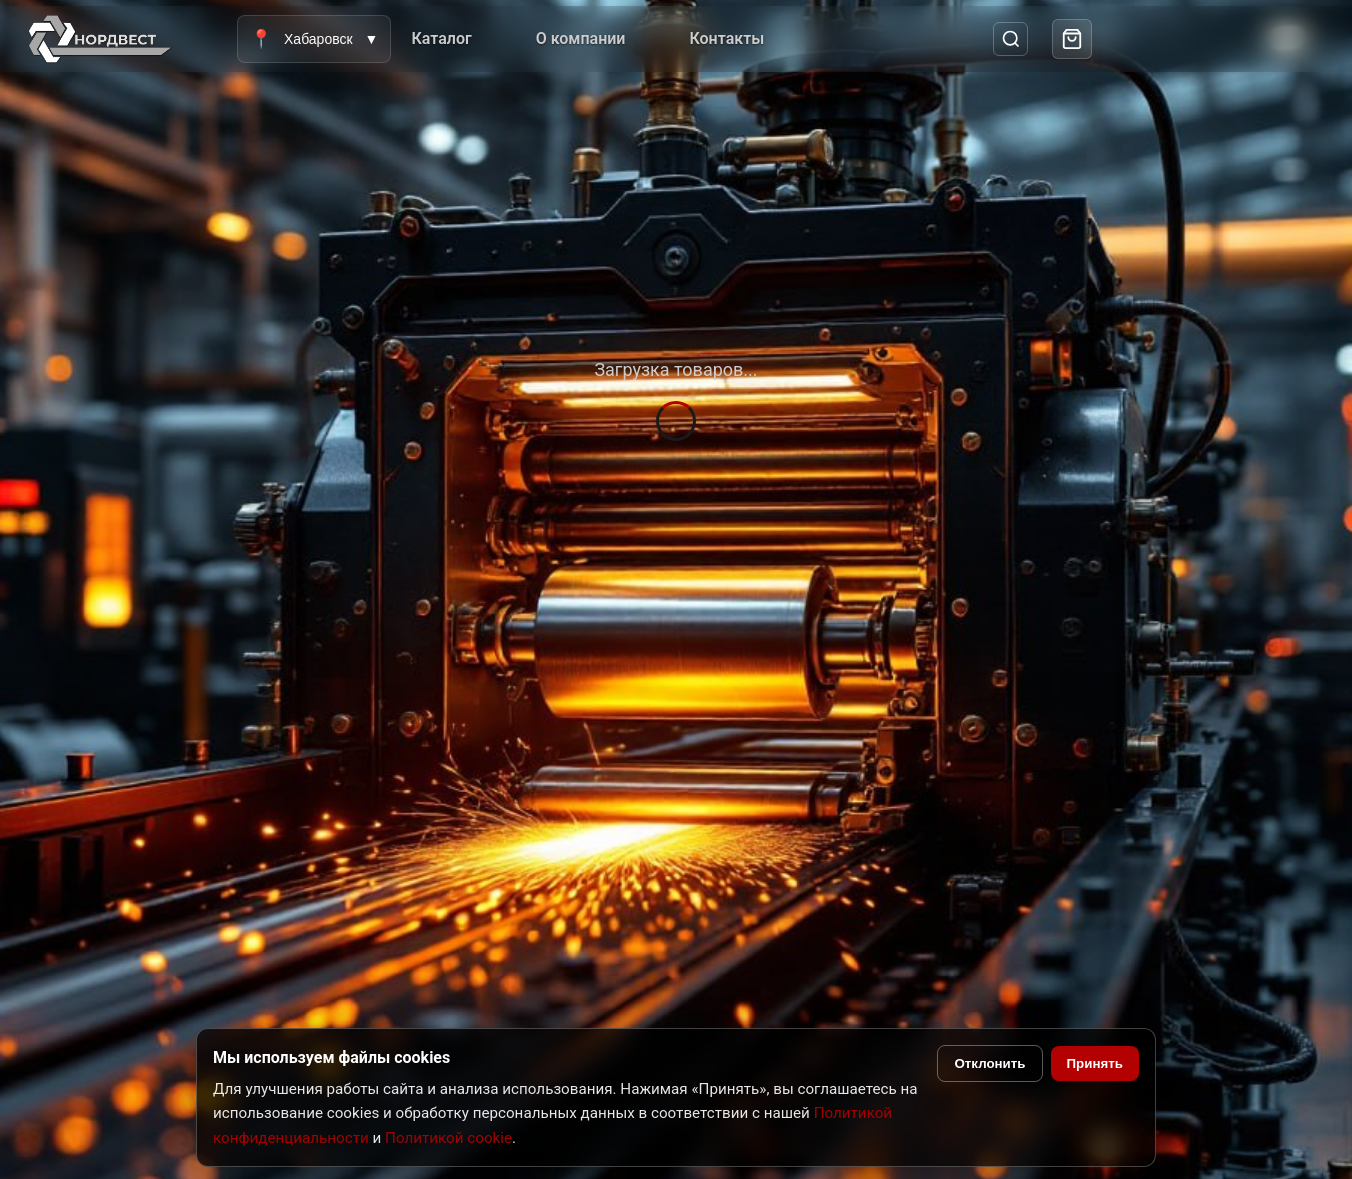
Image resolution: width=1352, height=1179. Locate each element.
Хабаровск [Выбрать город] (314, 39)
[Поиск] (1010, 39)
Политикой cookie (448, 1138)
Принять (1095, 1063)
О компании (581, 38)
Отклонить (989, 1063)
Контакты (726, 38)
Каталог (441, 38)
